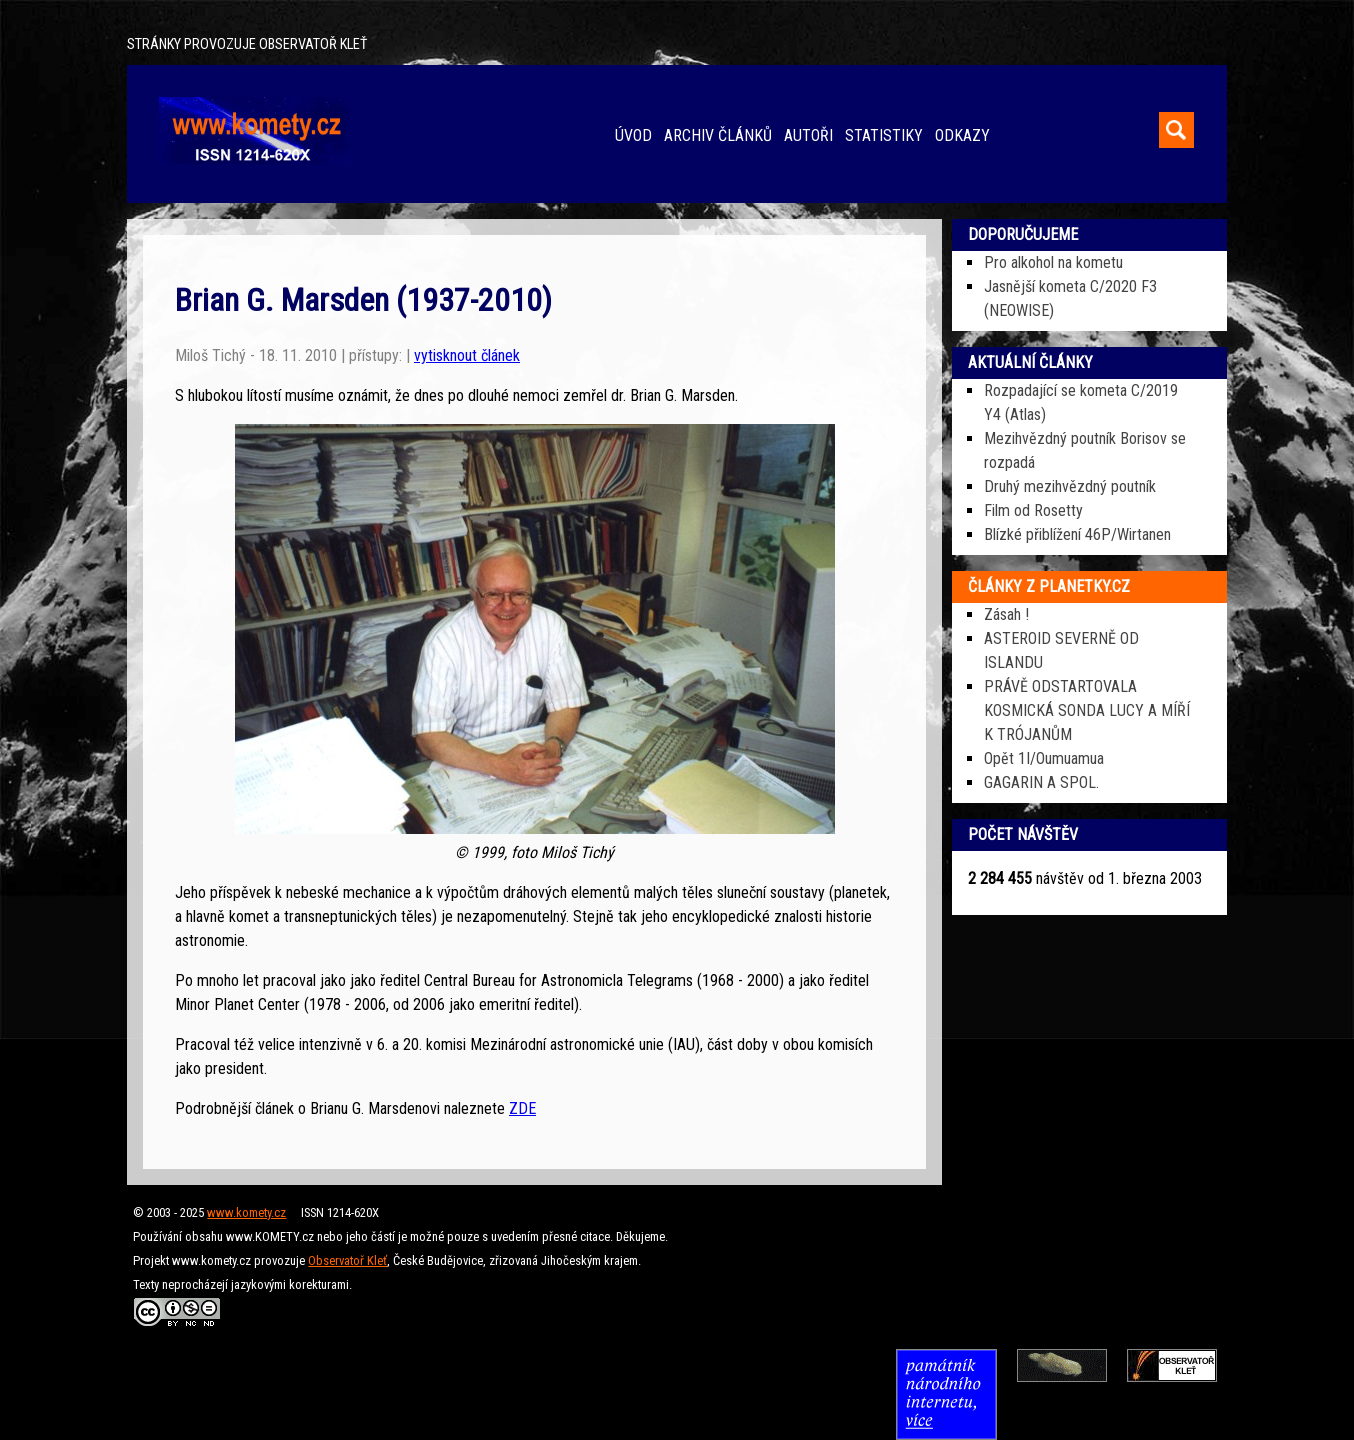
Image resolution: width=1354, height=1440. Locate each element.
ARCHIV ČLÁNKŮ (718, 135)
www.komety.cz (246, 1212)
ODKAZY (962, 135)
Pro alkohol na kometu (1053, 262)
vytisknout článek (467, 355)
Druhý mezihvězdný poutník (1070, 486)
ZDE (522, 1108)
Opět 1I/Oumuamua (1044, 758)
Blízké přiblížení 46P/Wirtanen (1077, 534)
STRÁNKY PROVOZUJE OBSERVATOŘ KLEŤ (247, 44)
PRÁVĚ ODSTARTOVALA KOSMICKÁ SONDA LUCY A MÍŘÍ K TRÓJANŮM (1087, 710)
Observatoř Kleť (347, 1260)
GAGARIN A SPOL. (1041, 782)
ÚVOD (633, 135)
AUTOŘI (808, 135)
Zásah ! (1006, 614)
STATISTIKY (884, 135)
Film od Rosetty (1033, 510)
